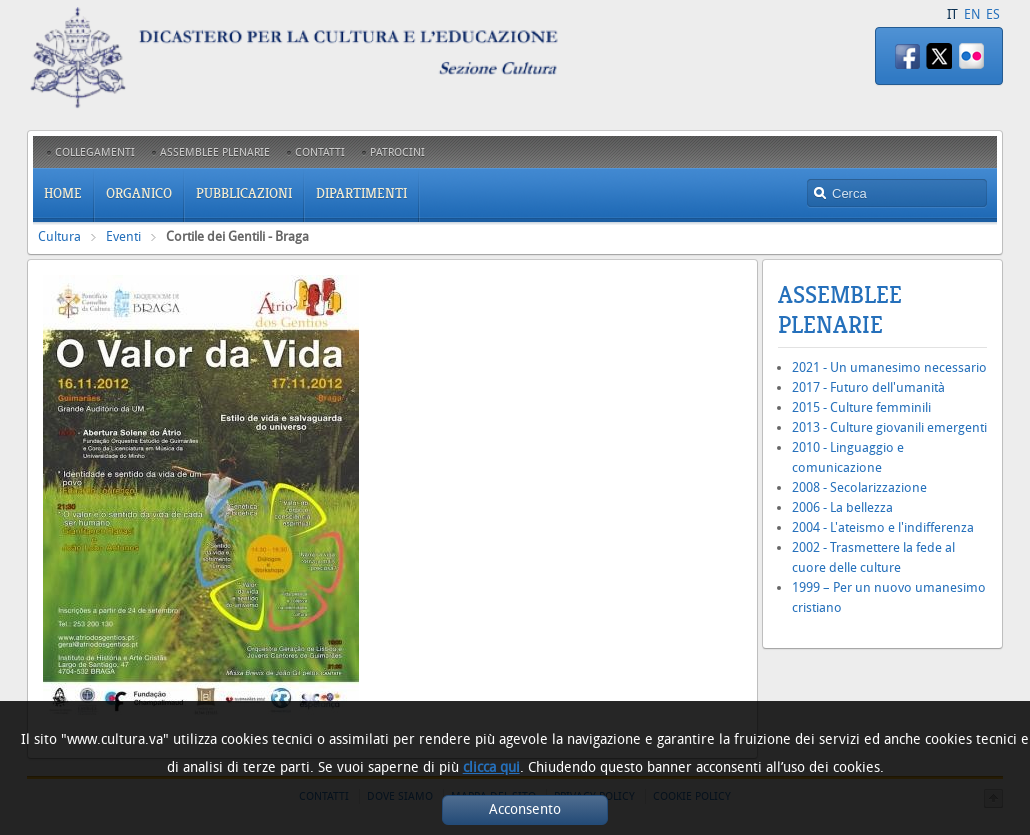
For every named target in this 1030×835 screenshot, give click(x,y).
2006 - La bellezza (842, 507)
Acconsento (525, 809)
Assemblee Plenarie (840, 310)
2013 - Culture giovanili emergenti (889, 427)
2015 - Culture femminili (861, 407)
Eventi (123, 236)
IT (952, 14)
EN (972, 14)
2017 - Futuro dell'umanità (868, 387)
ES (993, 14)
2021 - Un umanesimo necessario (889, 367)
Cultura (59, 236)
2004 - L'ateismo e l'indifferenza (883, 527)
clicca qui (491, 767)
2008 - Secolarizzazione (859, 487)
